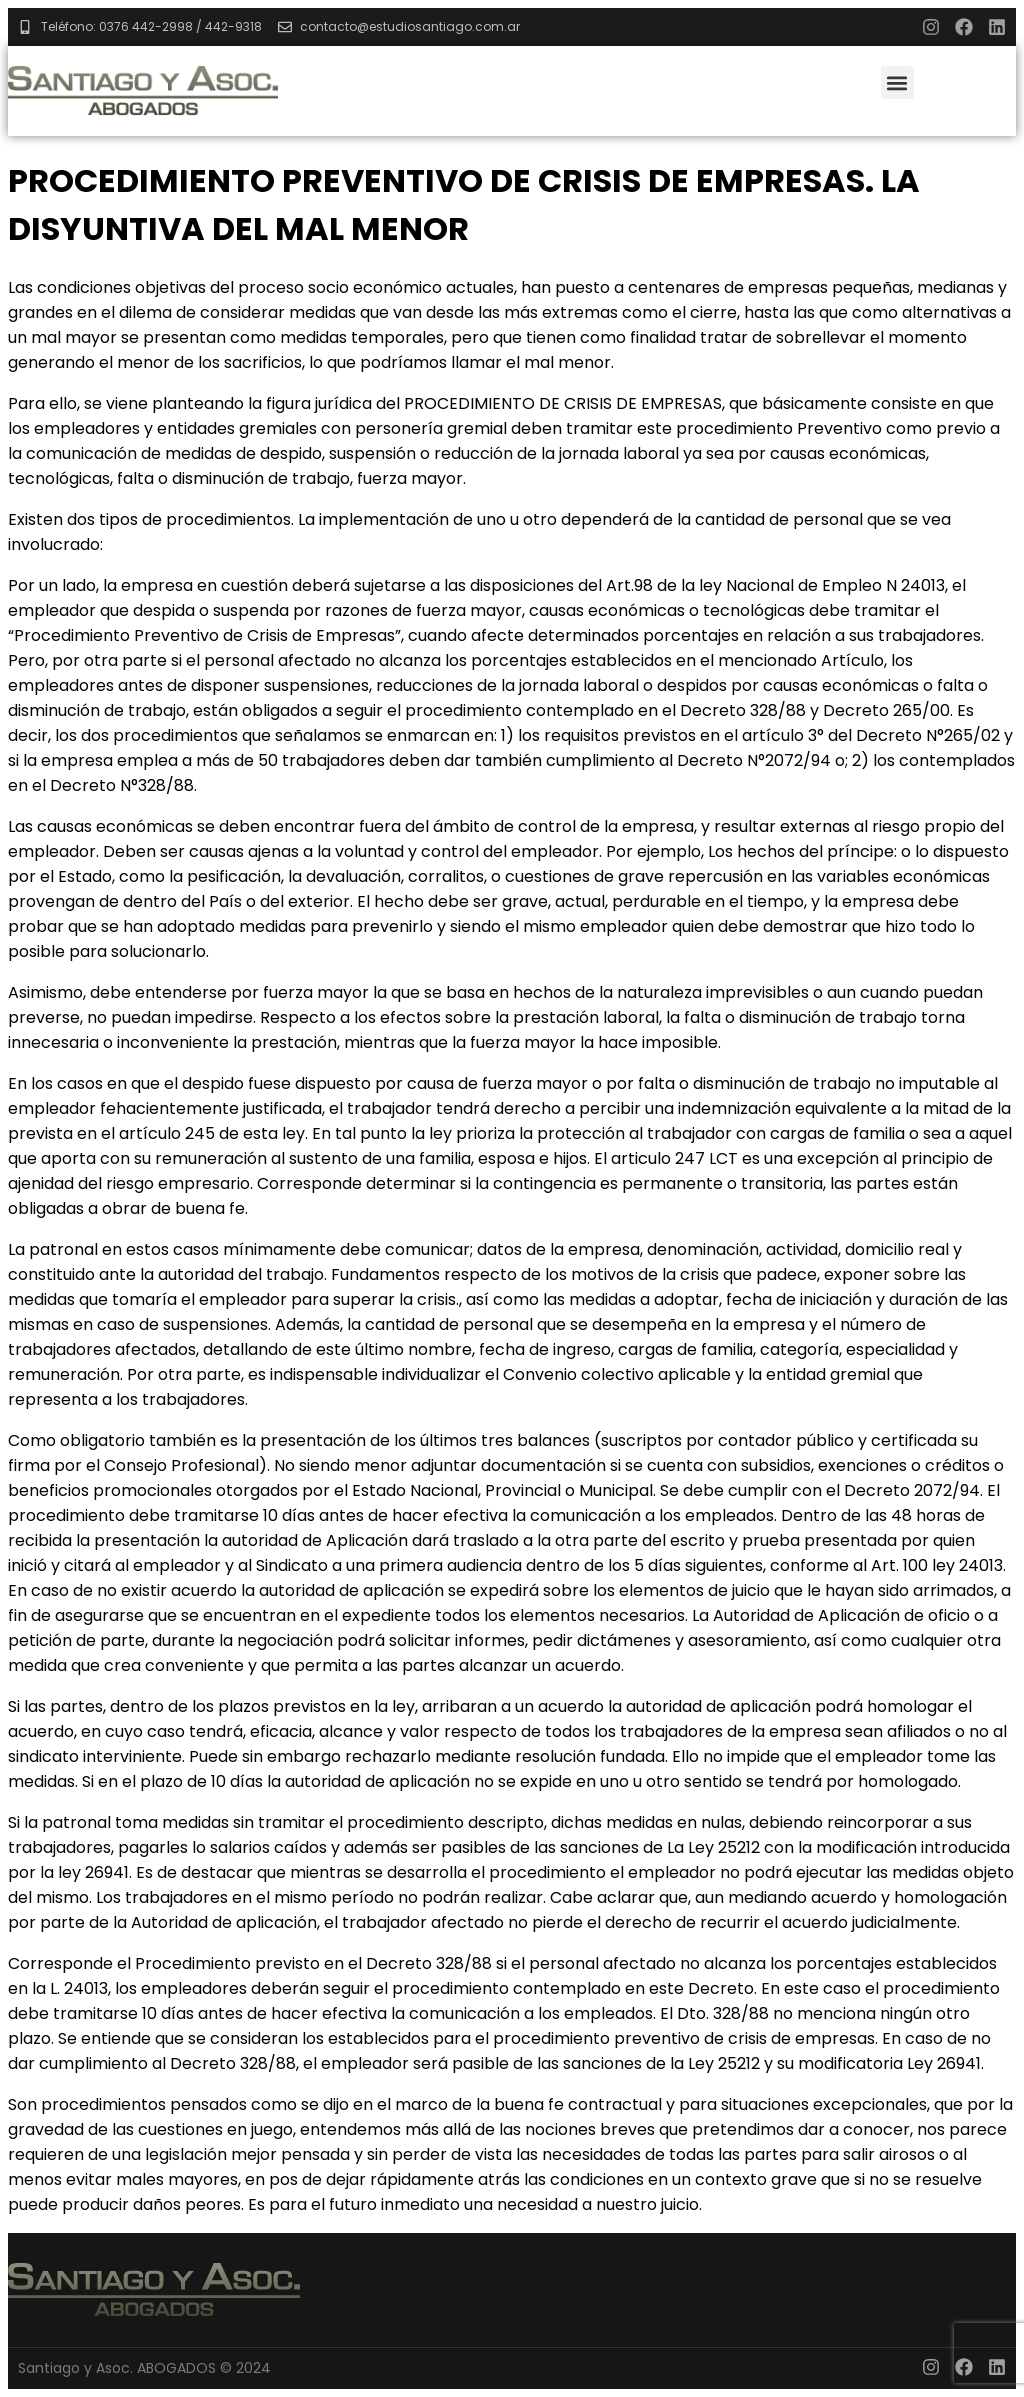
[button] (897, 82)
